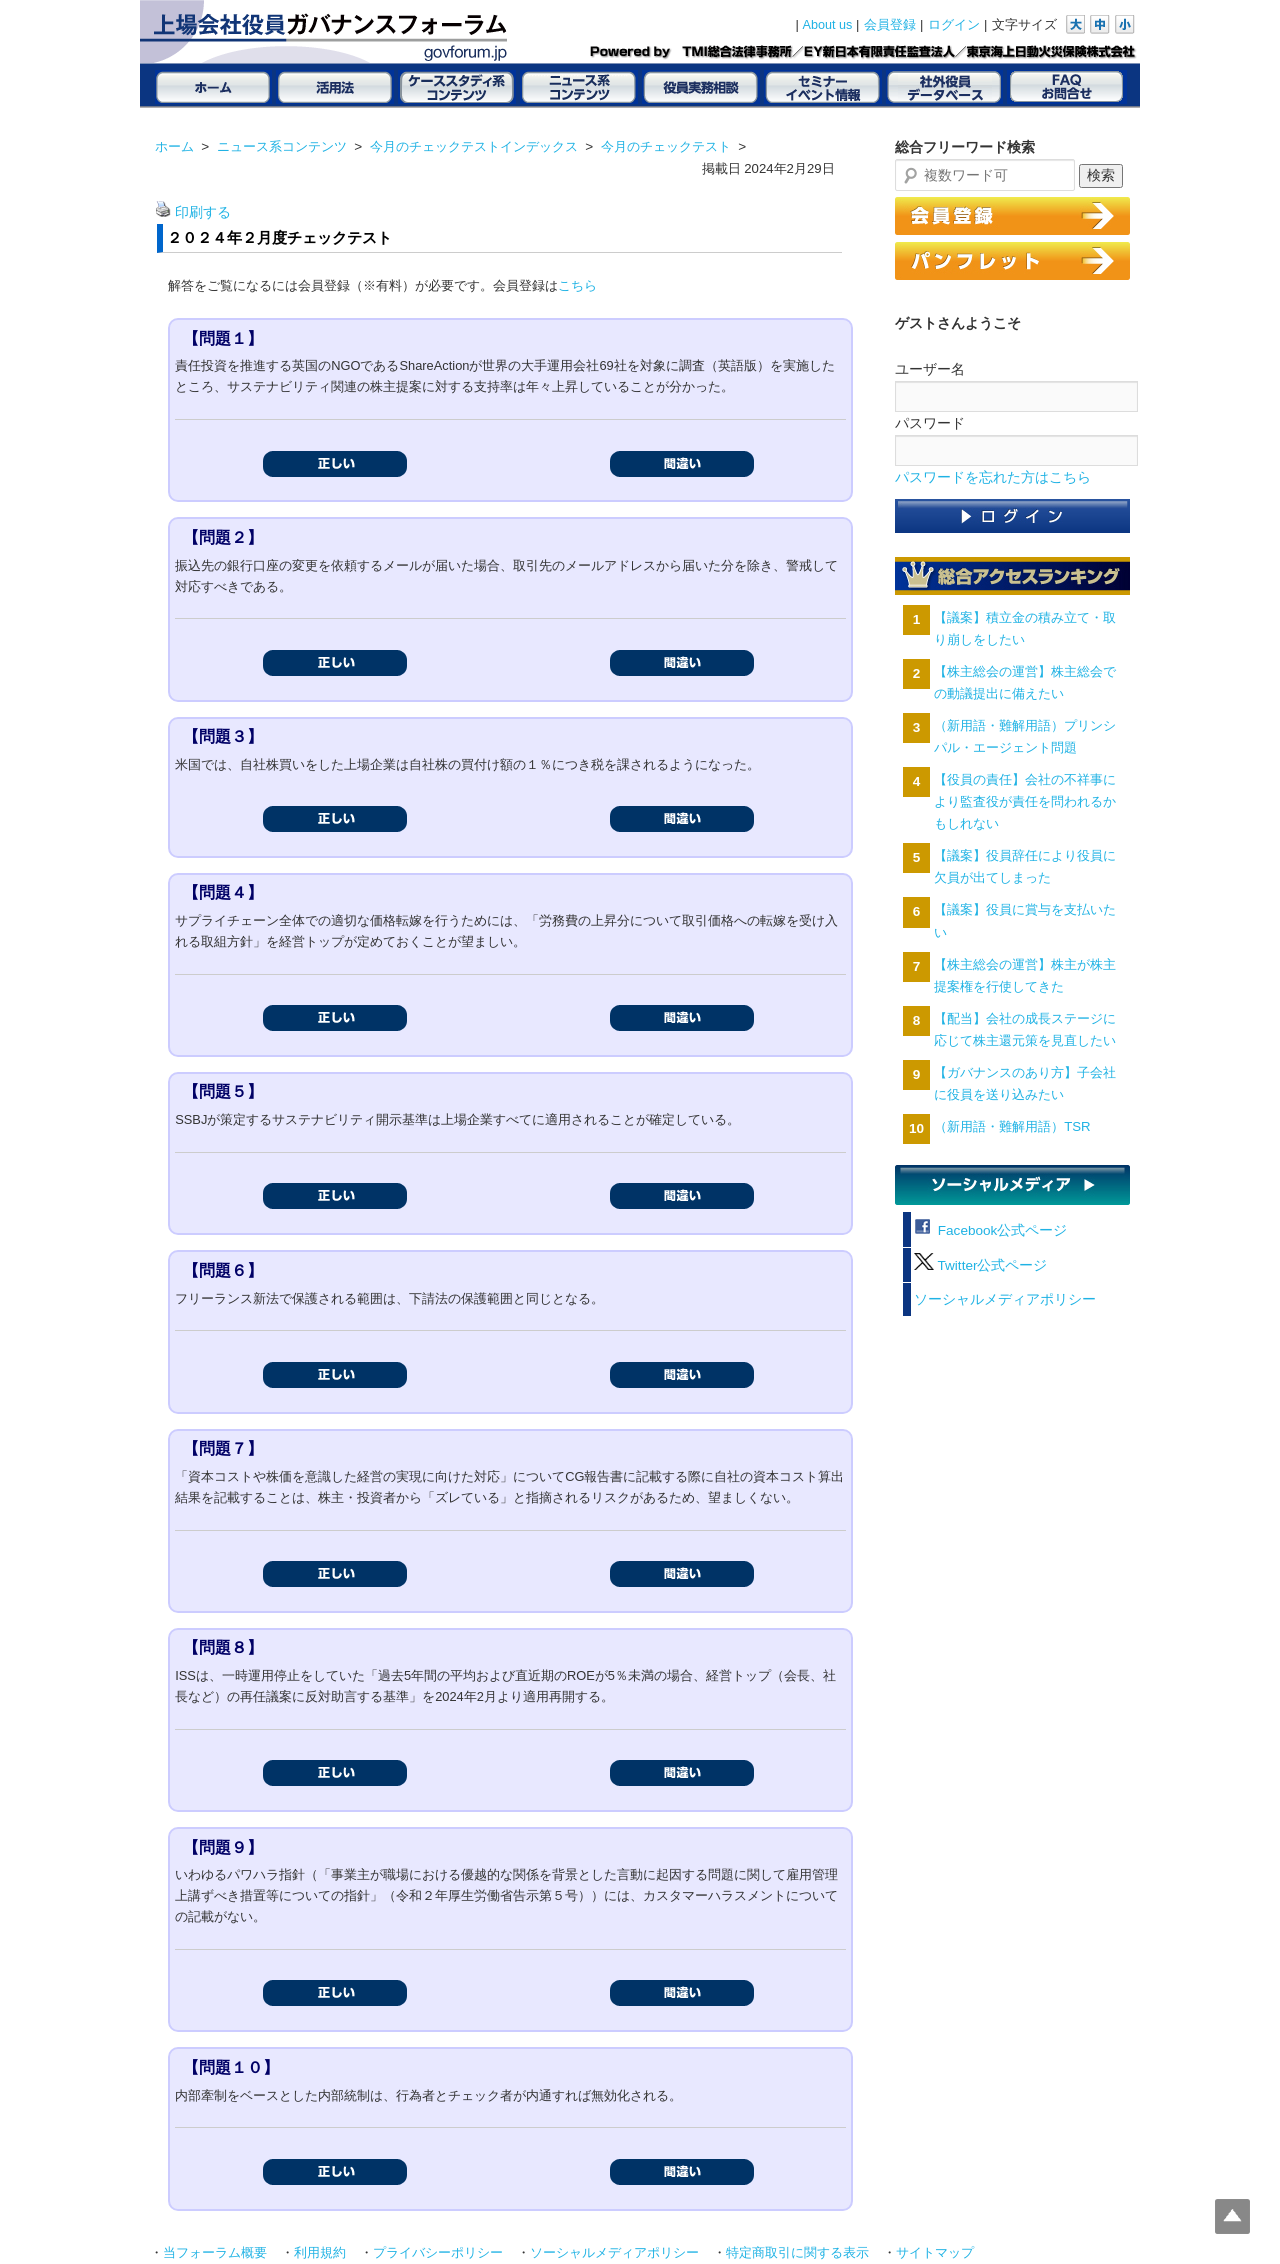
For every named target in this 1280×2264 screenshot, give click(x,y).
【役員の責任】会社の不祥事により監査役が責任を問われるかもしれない (1025, 801)
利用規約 (320, 2253)
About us (828, 25)
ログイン (954, 25)
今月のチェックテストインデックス (474, 146)
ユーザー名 (930, 369)
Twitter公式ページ (980, 1265)
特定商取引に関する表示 (797, 2253)
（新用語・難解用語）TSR (1012, 1126)
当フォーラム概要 (215, 2253)
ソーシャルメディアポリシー (1005, 1299)
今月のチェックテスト (666, 146)
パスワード (930, 423)
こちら (577, 285)
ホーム (174, 146)
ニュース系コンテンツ (282, 146)
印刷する (203, 212)
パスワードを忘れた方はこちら (993, 477)
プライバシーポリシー (438, 2253)
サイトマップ (935, 2253)
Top (1232, 2216)
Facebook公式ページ (990, 1230)
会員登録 (890, 25)
